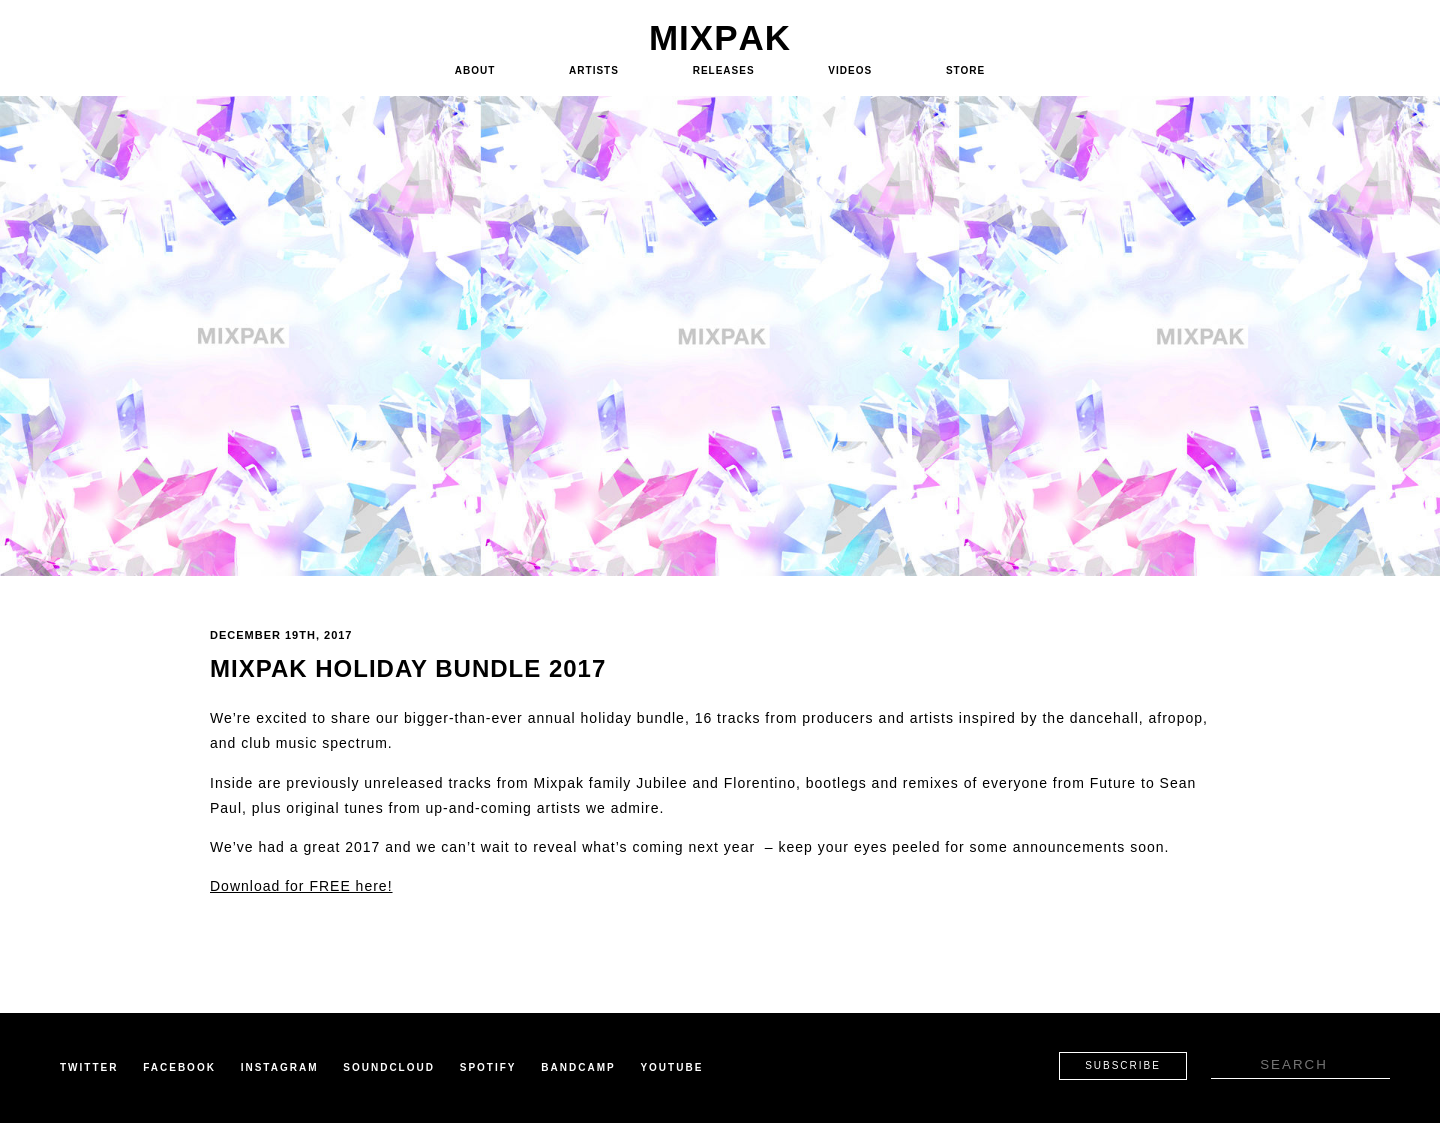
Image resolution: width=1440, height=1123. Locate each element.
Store (965, 70)
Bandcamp (578, 1067)
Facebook (179, 1067)
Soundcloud (389, 1067)
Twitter (89, 1067)
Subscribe (1123, 1065)
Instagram (280, 1067)
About (475, 70)
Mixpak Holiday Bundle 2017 (408, 668)
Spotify (488, 1067)
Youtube (671, 1067)
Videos (850, 70)
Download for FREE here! (301, 886)
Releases (724, 70)
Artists (594, 70)
